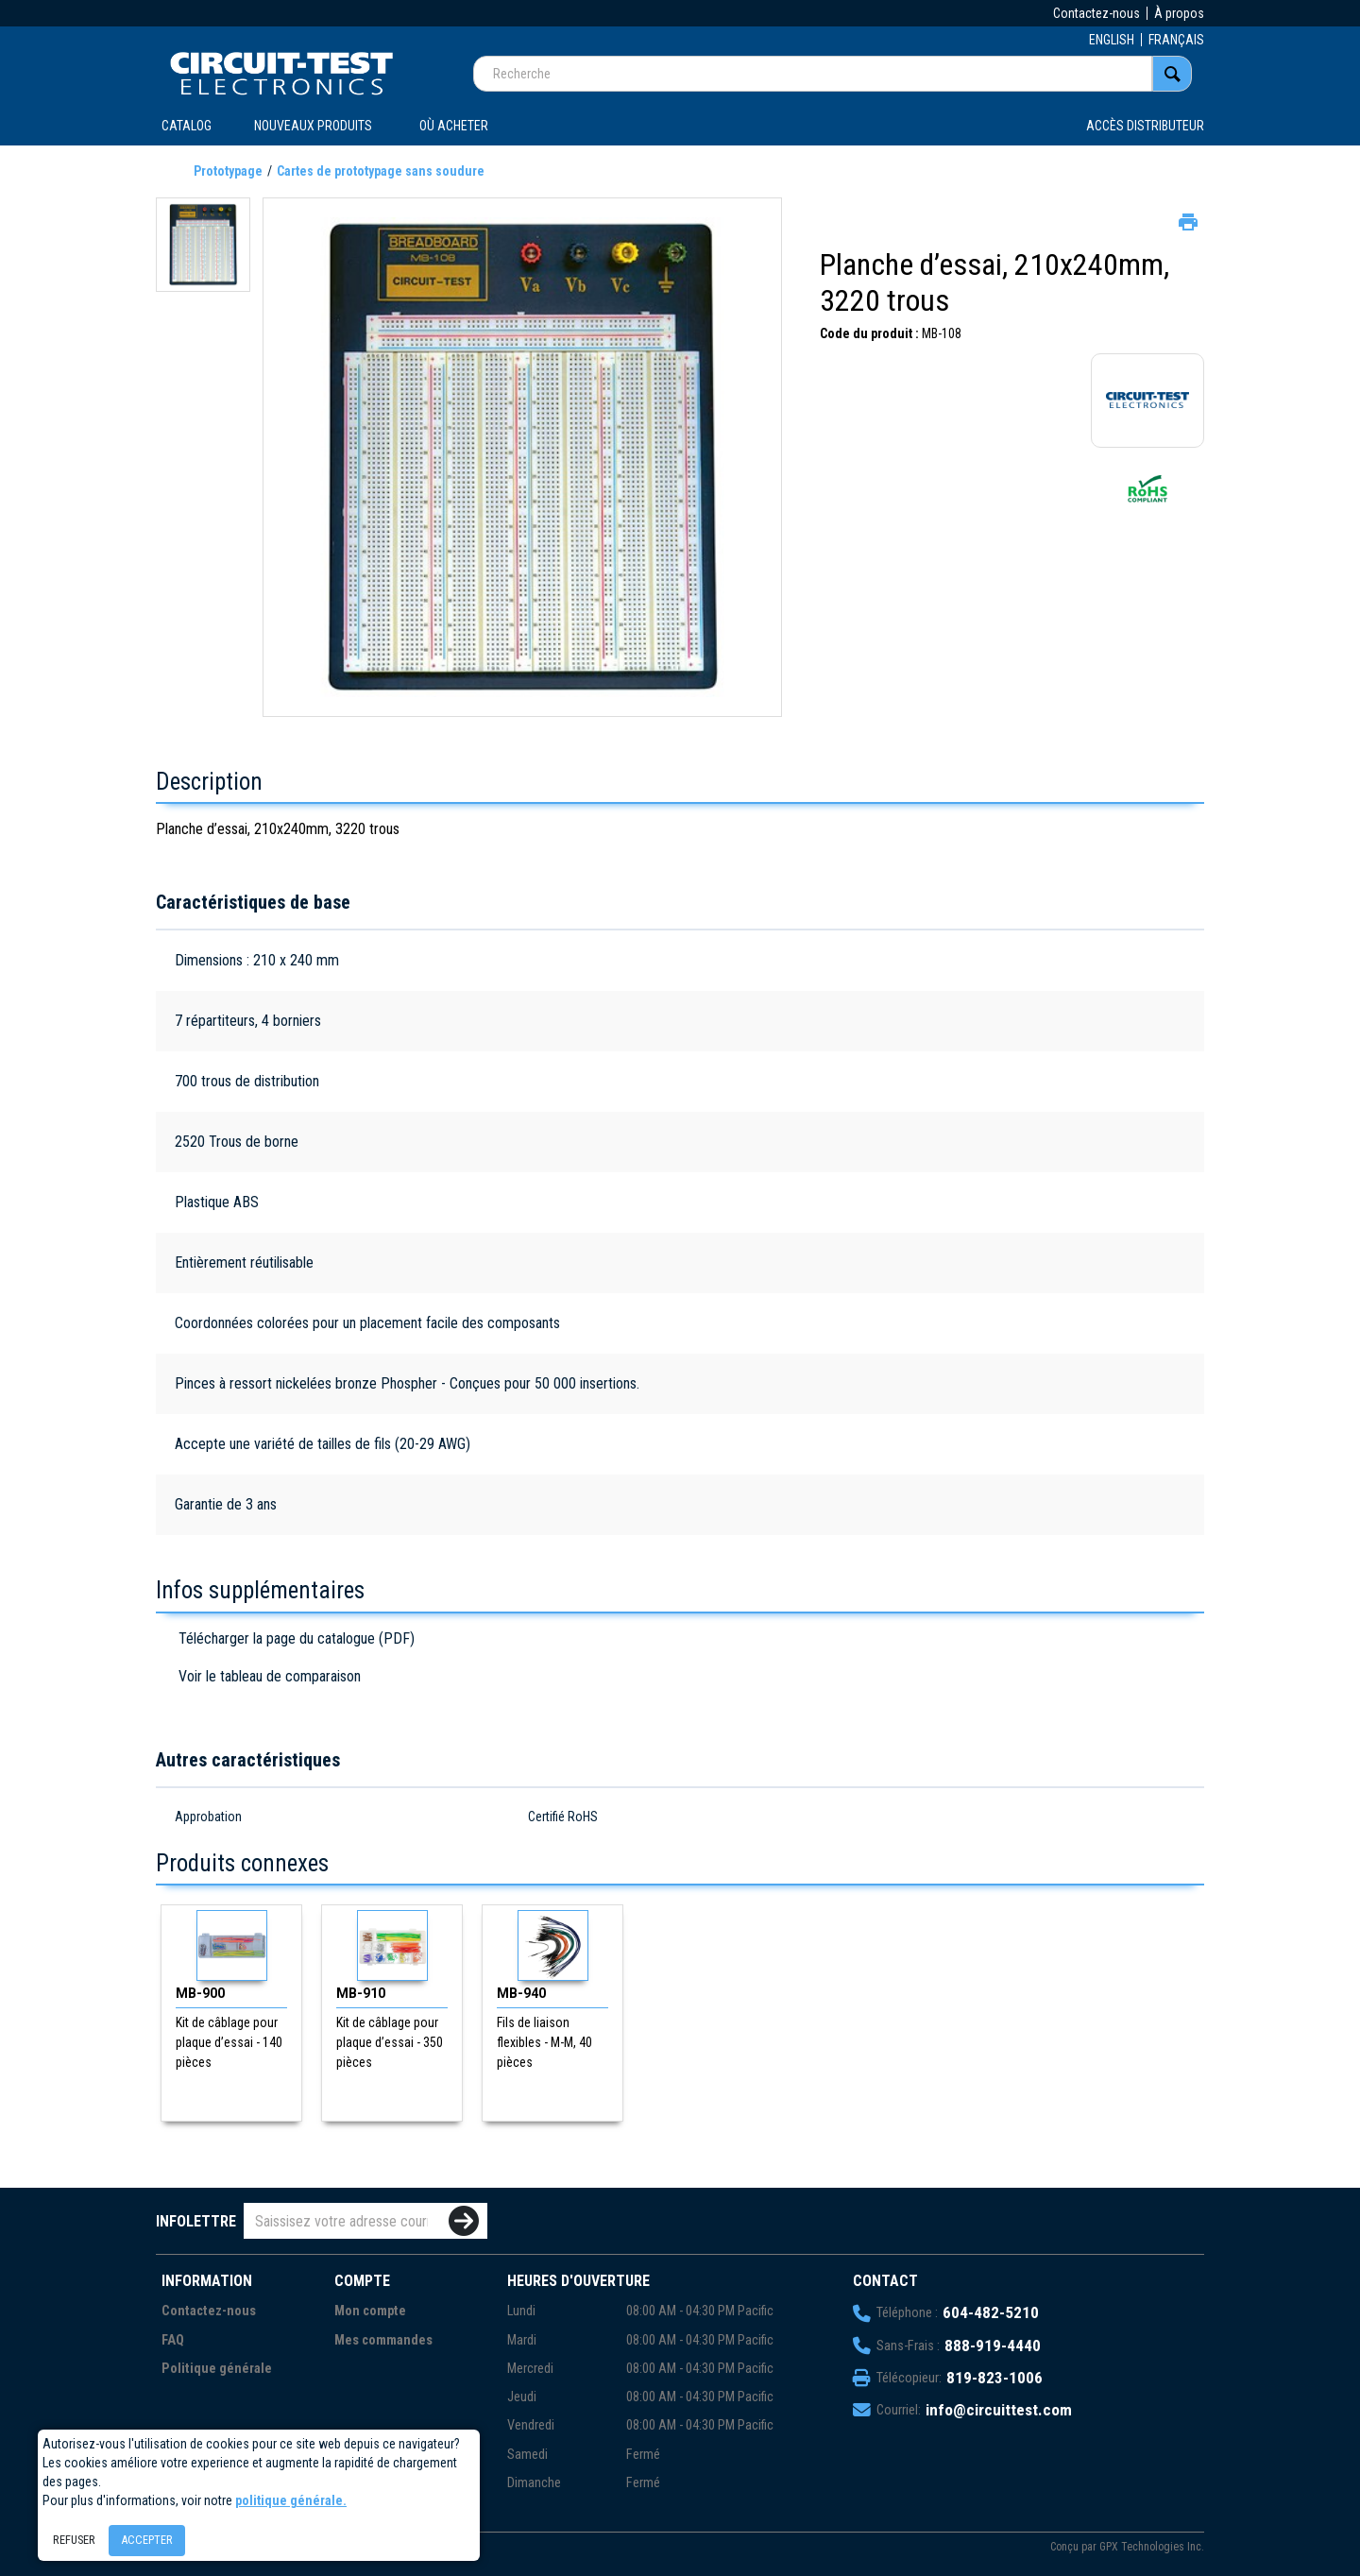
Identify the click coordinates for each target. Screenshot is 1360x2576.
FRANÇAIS (1176, 39)
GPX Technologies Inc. (1151, 2546)
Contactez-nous (1096, 13)
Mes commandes (383, 2340)
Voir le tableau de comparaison (269, 1676)
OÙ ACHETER (453, 125)
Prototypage (228, 171)
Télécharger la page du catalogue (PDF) (296, 1638)
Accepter (147, 2540)
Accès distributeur (1145, 125)
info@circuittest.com (999, 2409)
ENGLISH (1111, 39)
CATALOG (187, 125)
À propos (1179, 13)
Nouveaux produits (313, 125)
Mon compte (370, 2311)
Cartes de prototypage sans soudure (380, 171)
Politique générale (217, 2369)
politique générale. (291, 2500)
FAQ (173, 2340)
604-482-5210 (991, 2312)
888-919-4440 (992, 2345)
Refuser (74, 2540)
